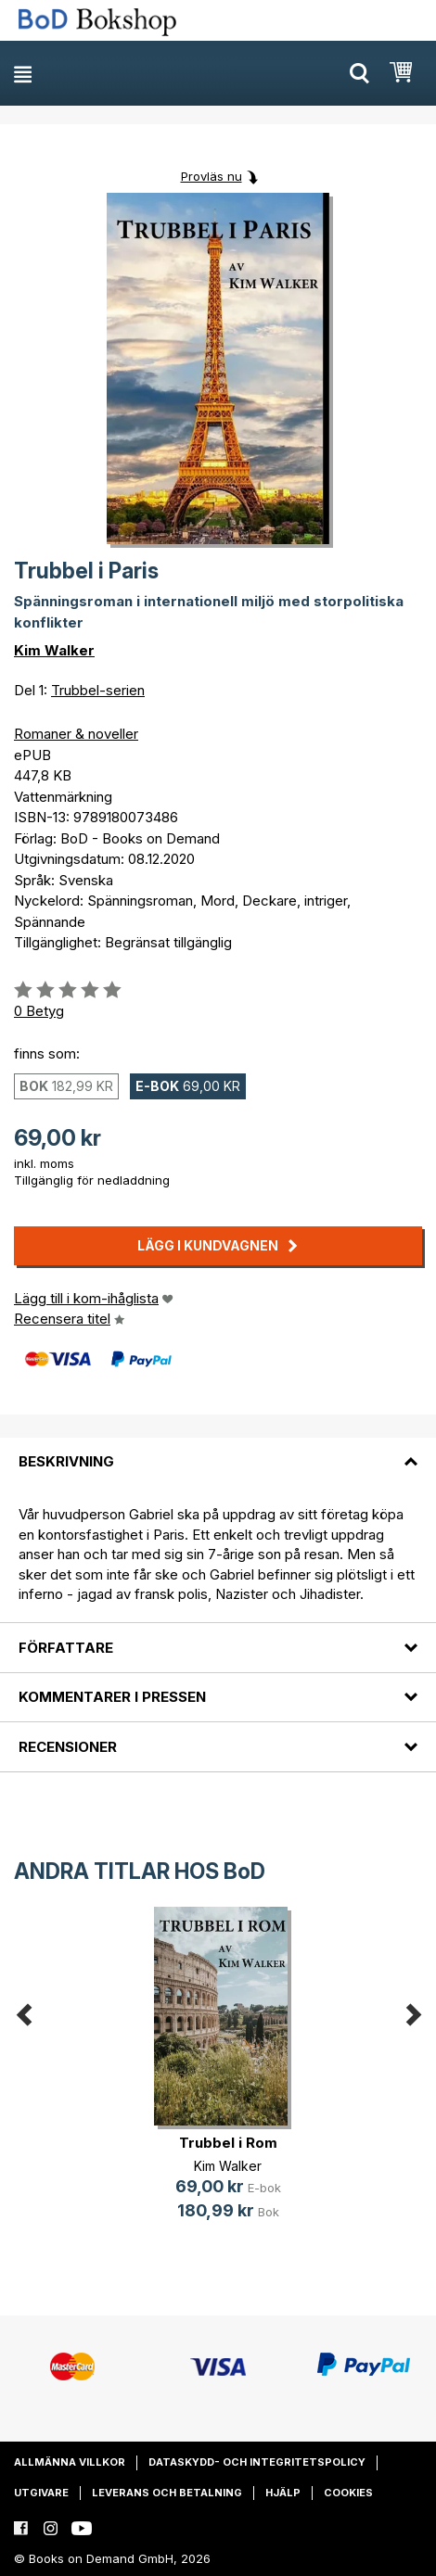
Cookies (348, 2492)
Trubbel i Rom (228, 2142)
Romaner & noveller (76, 733)
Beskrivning (66, 1461)
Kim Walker (54, 650)
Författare (66, 1647)
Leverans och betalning (167, 2492)
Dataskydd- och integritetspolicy (256, 2461)
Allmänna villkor (69, 2461)
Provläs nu (211, 176)
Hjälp (283, 2492)
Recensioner (68, 1747)
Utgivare (41, 2492)
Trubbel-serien (98, 690)
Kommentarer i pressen (112, 1697)
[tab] (218, 1451)
